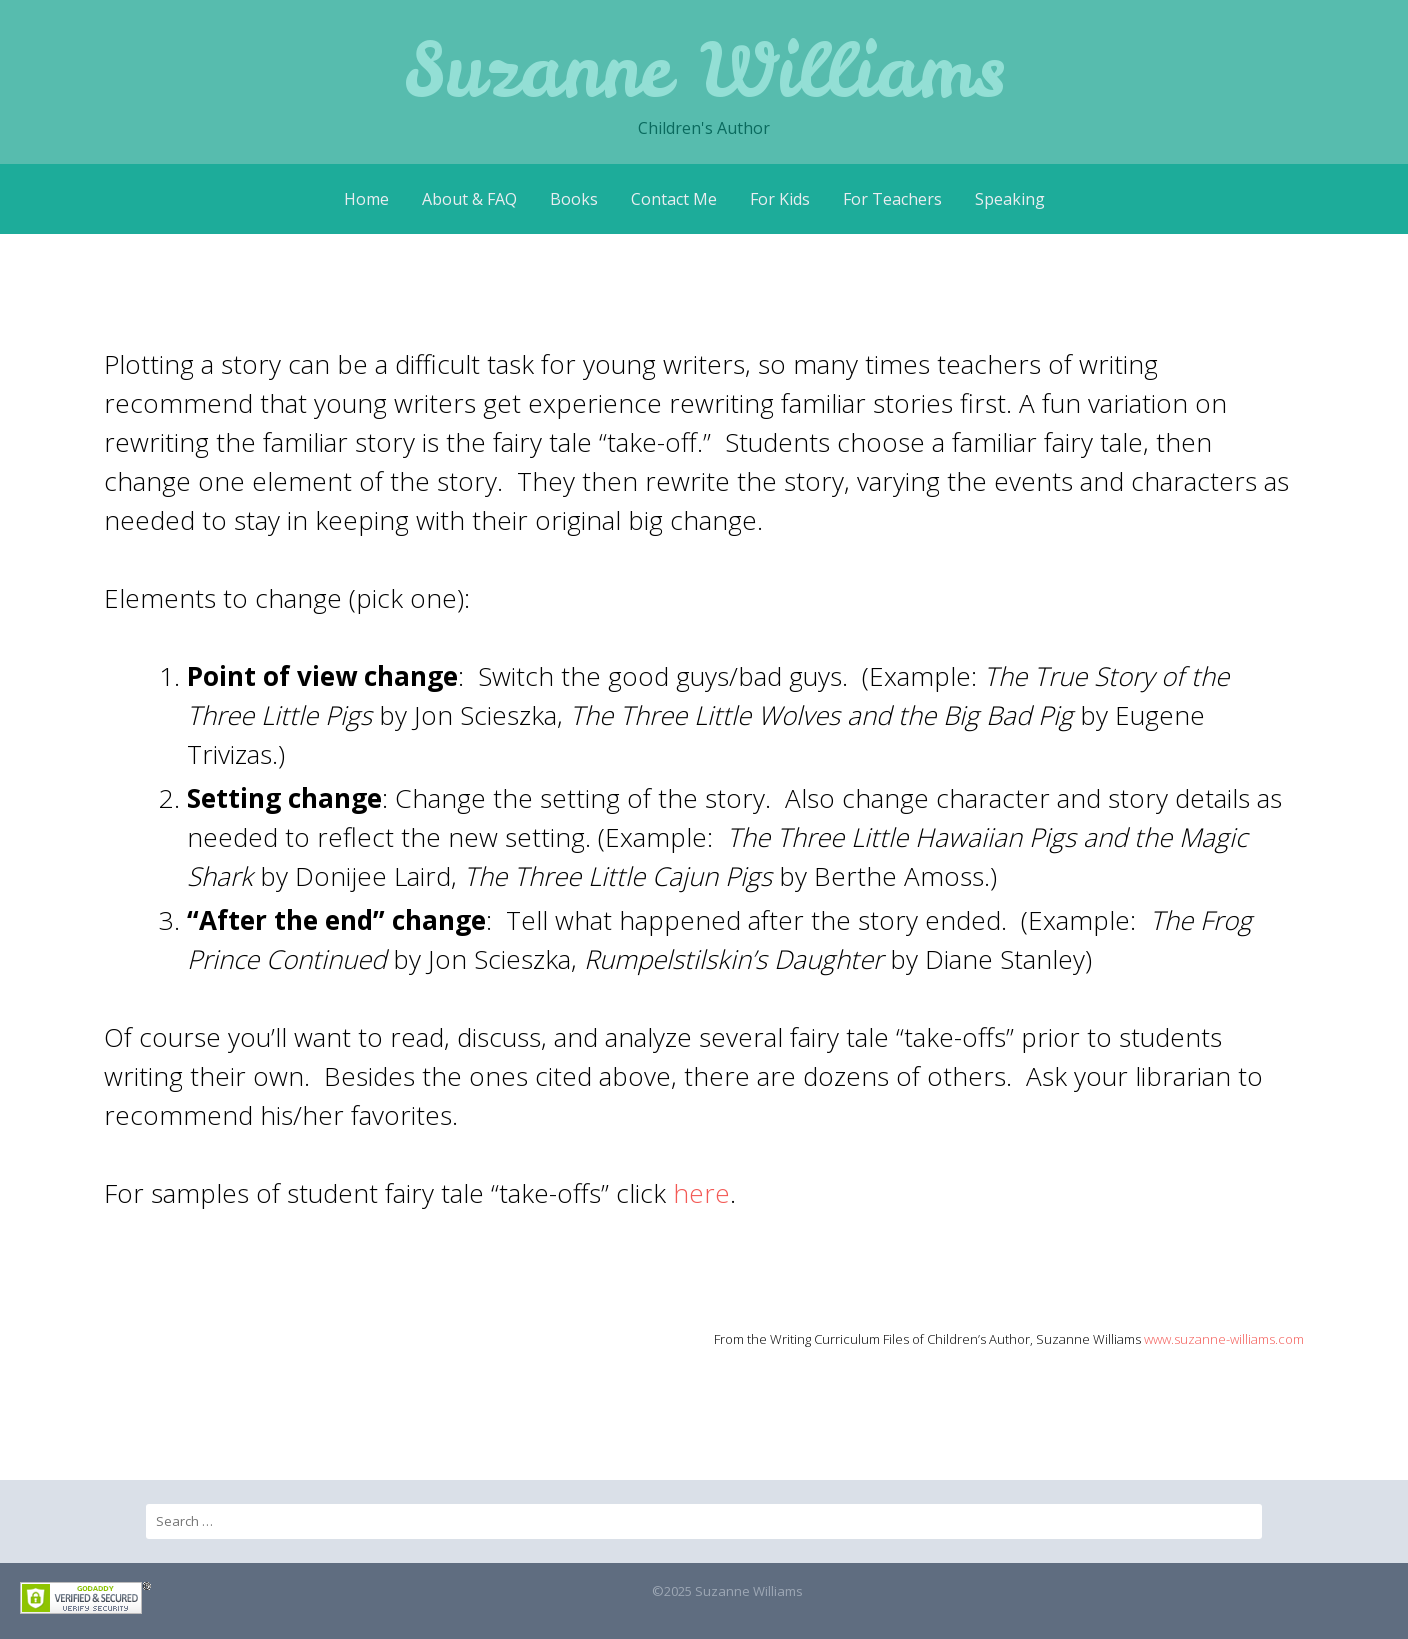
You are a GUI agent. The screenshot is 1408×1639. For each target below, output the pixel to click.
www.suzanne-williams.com (1224, 1339)
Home (366, 199)
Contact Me (674, 199)
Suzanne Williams (704, 69)
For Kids (780, 199)
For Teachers (892, 199)
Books (574, 199)
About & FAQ (469, 199)
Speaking (1010, 199)
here (701, 1193)
